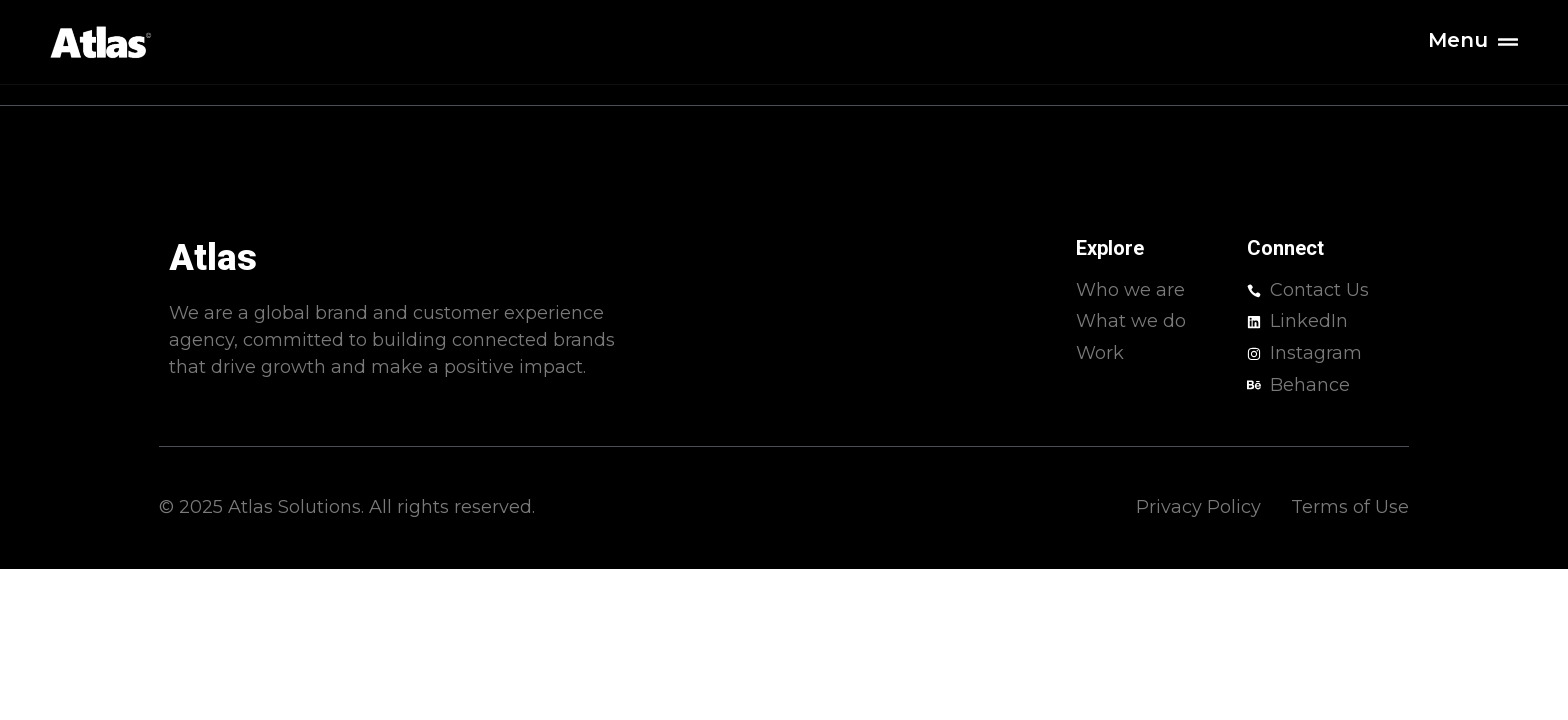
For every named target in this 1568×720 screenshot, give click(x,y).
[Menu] (1508, 42)
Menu (1458, 40)
